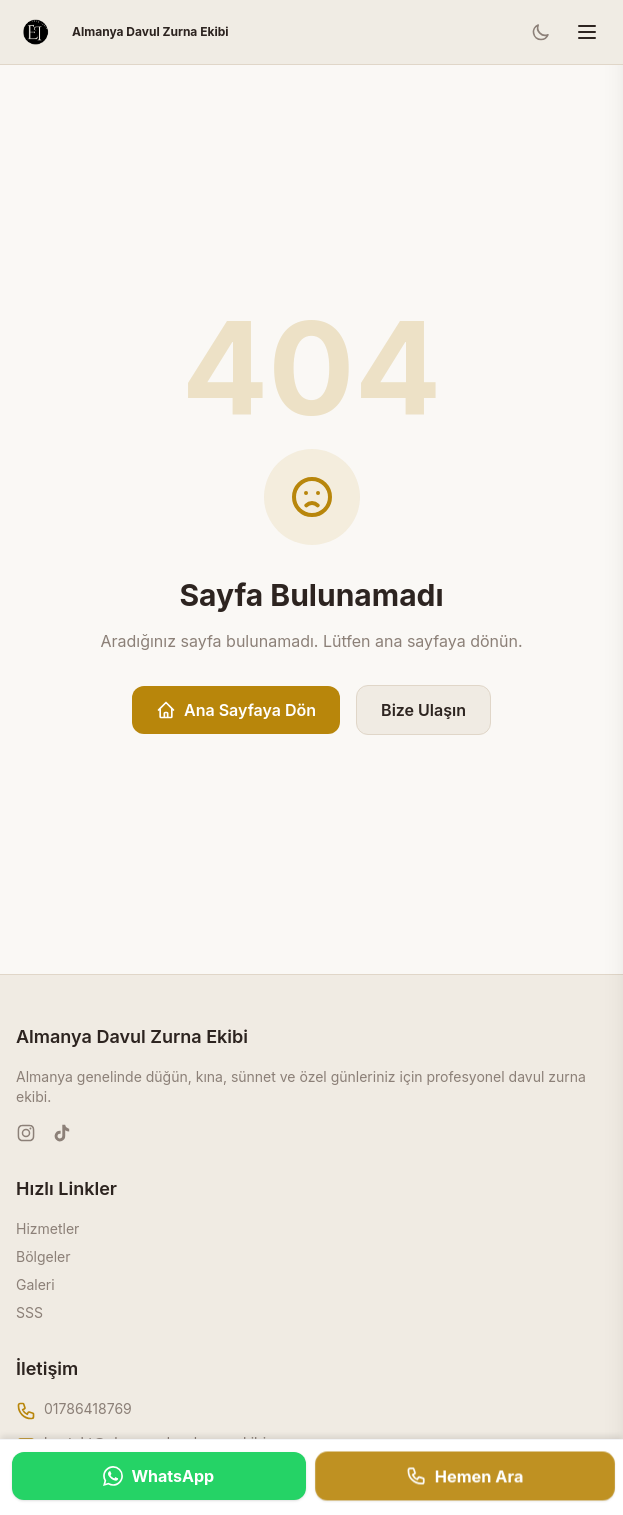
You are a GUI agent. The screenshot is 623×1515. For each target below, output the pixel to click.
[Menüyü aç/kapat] (587, 32)
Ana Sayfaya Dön (236, 710)
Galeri (35, 1284)
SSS (29, 1312)
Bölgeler (43, 1256)
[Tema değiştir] (541, 32)
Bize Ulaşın (423, 710)
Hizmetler (47, 1228)
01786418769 (88, 1408)
